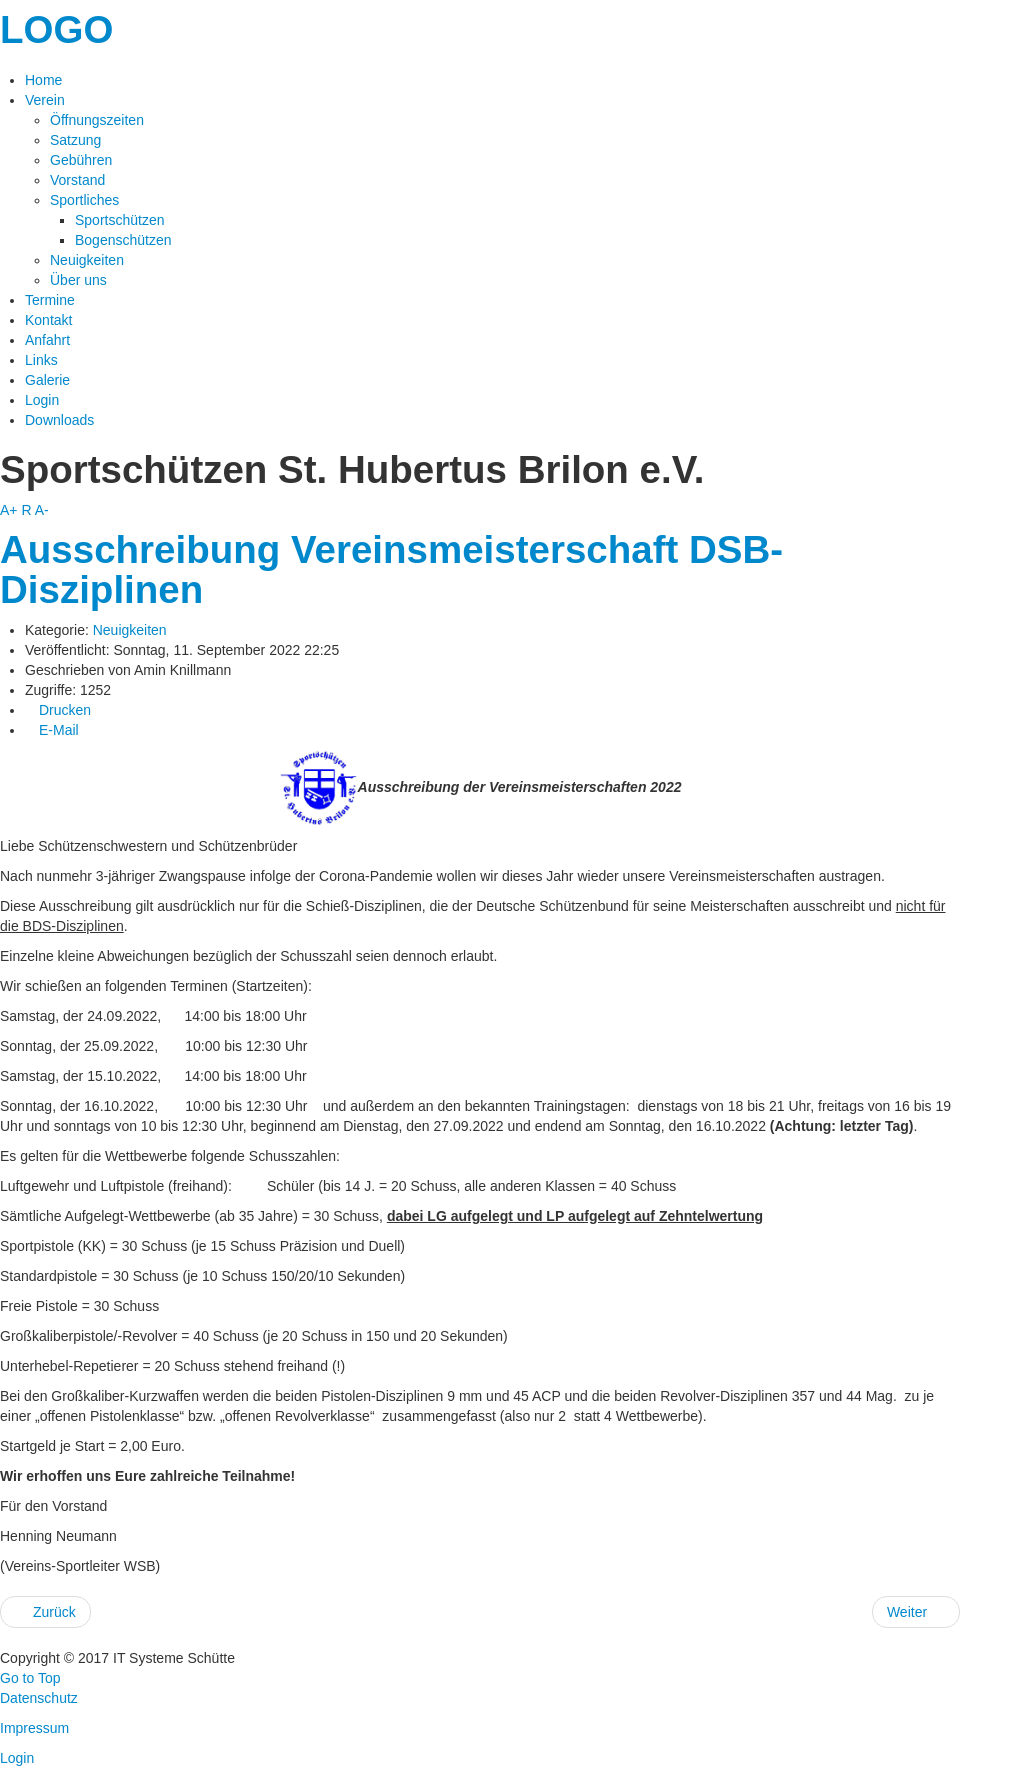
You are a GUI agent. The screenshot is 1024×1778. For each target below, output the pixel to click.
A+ (9, 510)
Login (17, 1758)
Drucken (58, 710)
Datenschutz (39, 1698)
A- (42, 510)
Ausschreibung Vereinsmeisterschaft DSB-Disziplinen (391, 569)
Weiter (916, 1612)
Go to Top (30, 1678)
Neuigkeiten (130, 630)
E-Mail (52, 730)
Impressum (34, 1728)
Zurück (45, 1612)
